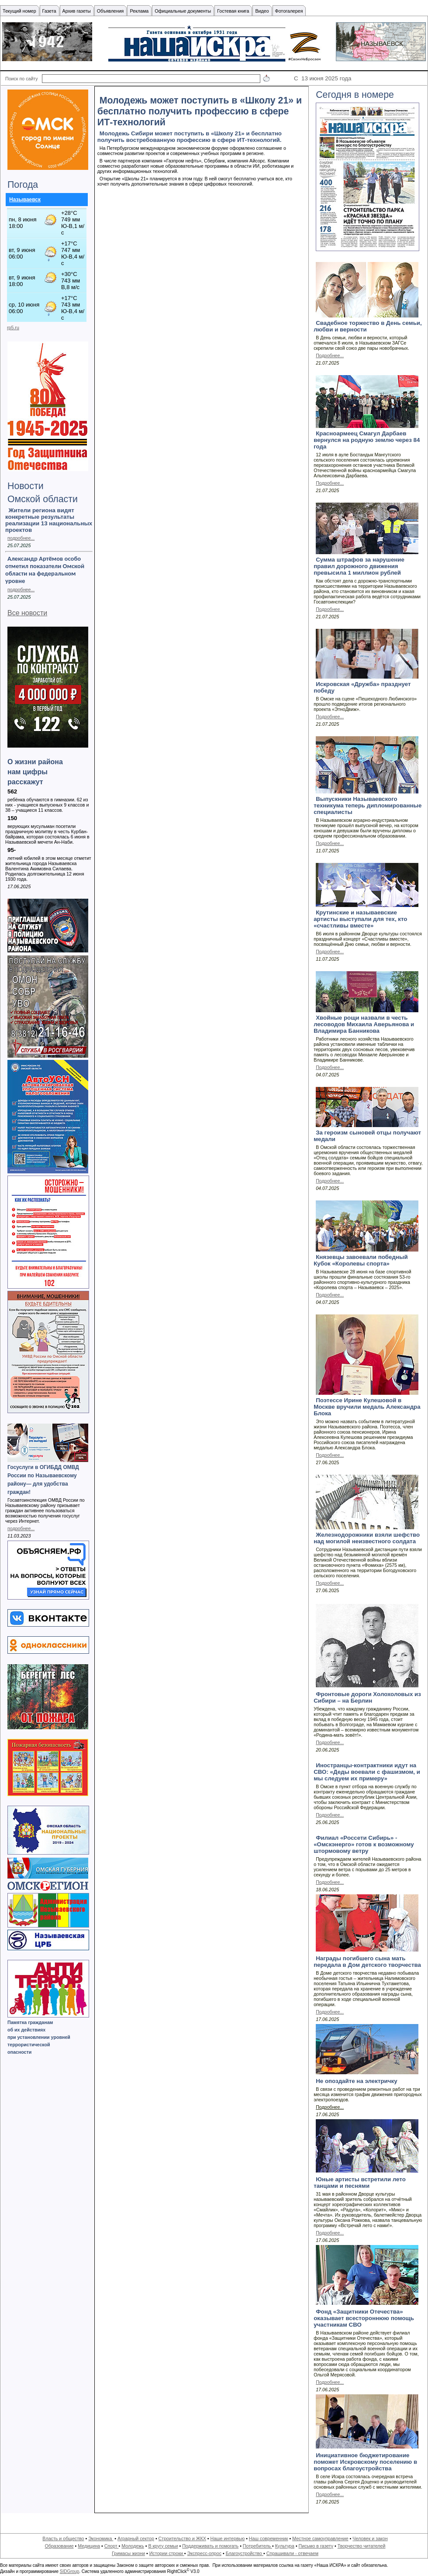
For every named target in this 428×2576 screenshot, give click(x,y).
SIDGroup (69, 2571)
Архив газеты (76, 11)
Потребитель (257, 2545)
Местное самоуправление (320, 2538)
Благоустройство (244, 2553)
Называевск (25, 200)
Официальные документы (183, 11)
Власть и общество (63, 2538)
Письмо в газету (316, 2545)
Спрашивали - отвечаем (292, 2553)
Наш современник (268, 2538)
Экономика (100, 2538)
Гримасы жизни (128, 2553)
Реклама (139, 11)
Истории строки (166, 2553)
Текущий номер (19, 11)
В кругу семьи (163, 2545)
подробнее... (21, 538)
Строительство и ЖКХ (182, 2538)
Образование (59, 2545)
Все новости (27, 613)
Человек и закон (369, 2538)
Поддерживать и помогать (210, 2545)
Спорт (111, 2545)
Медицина (89, 2545)
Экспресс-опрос (204, 2553)
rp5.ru (13, 327)
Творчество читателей (362, 2545)
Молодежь (132, 2545)
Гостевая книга (233, 11)
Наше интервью (227, 2538)
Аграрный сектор (135, 2538)
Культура (284, 2545)
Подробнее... (330, 355)
